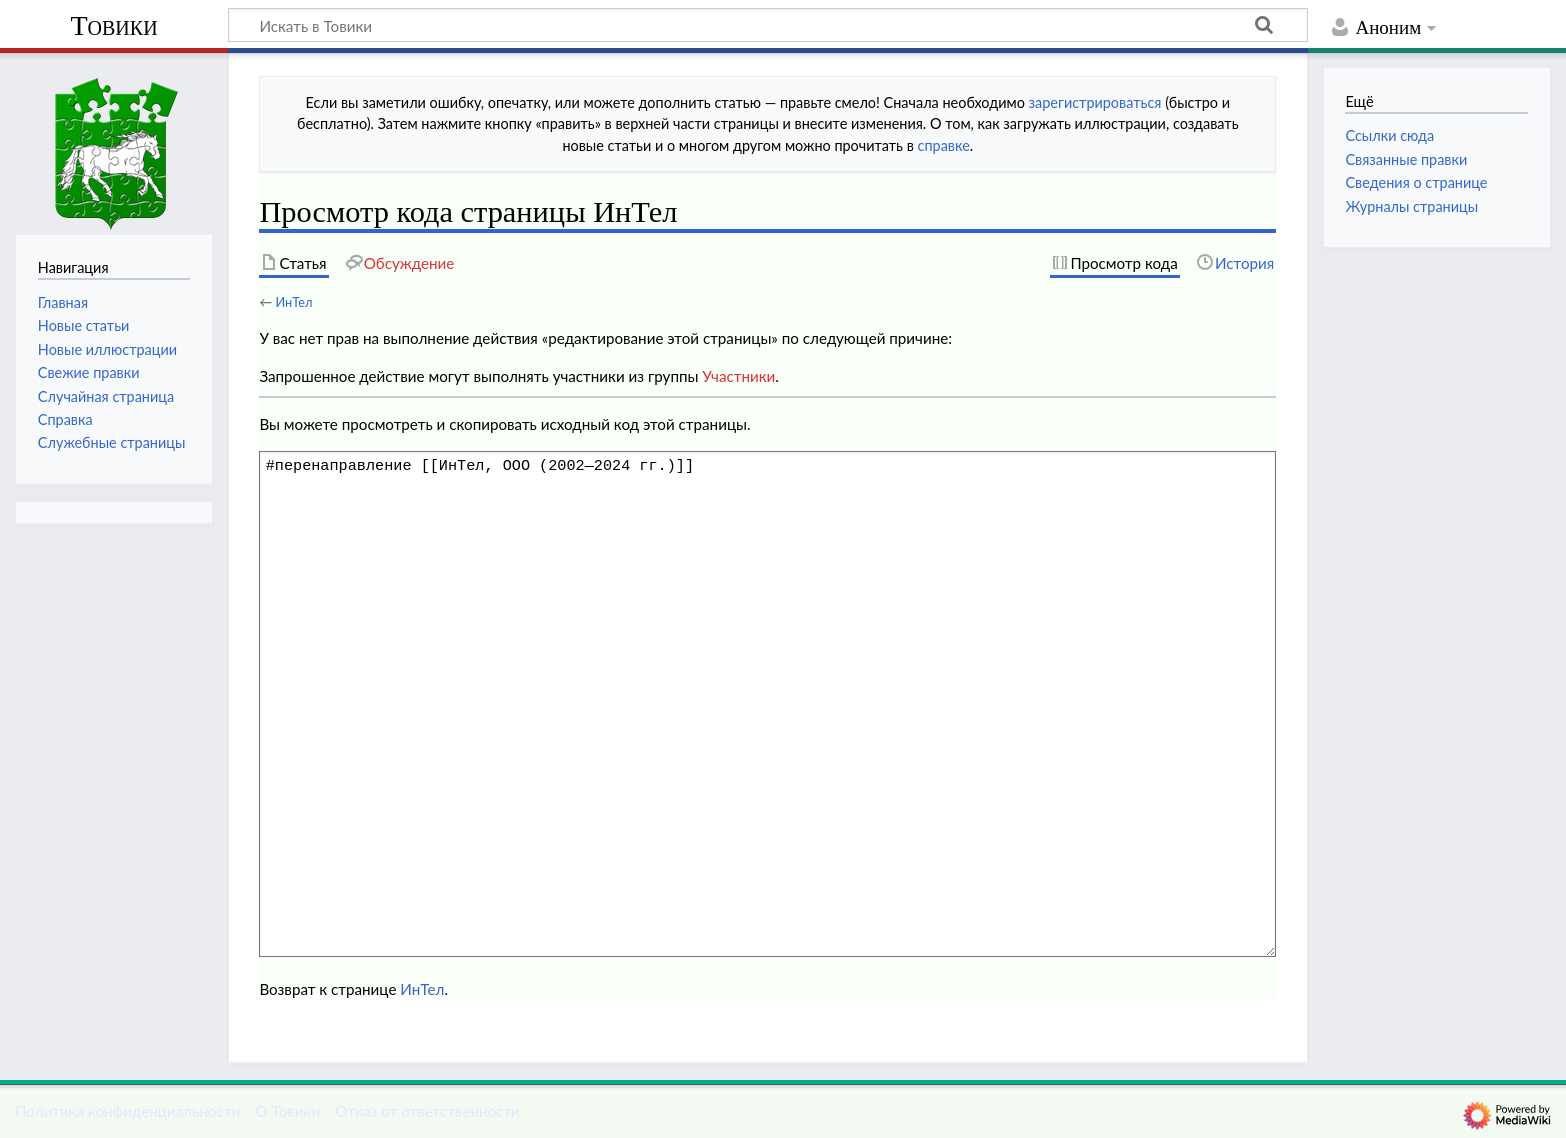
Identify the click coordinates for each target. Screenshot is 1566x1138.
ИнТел (293, 302)
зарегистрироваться (1095, 102)
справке (944, 145)
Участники (738, 376)
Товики (113, 25)
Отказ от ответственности (427, 1111)
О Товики (287, 1111)
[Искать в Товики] (768, 25)
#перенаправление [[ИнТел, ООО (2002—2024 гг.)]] (767, 704)
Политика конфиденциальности (127, 1111)
